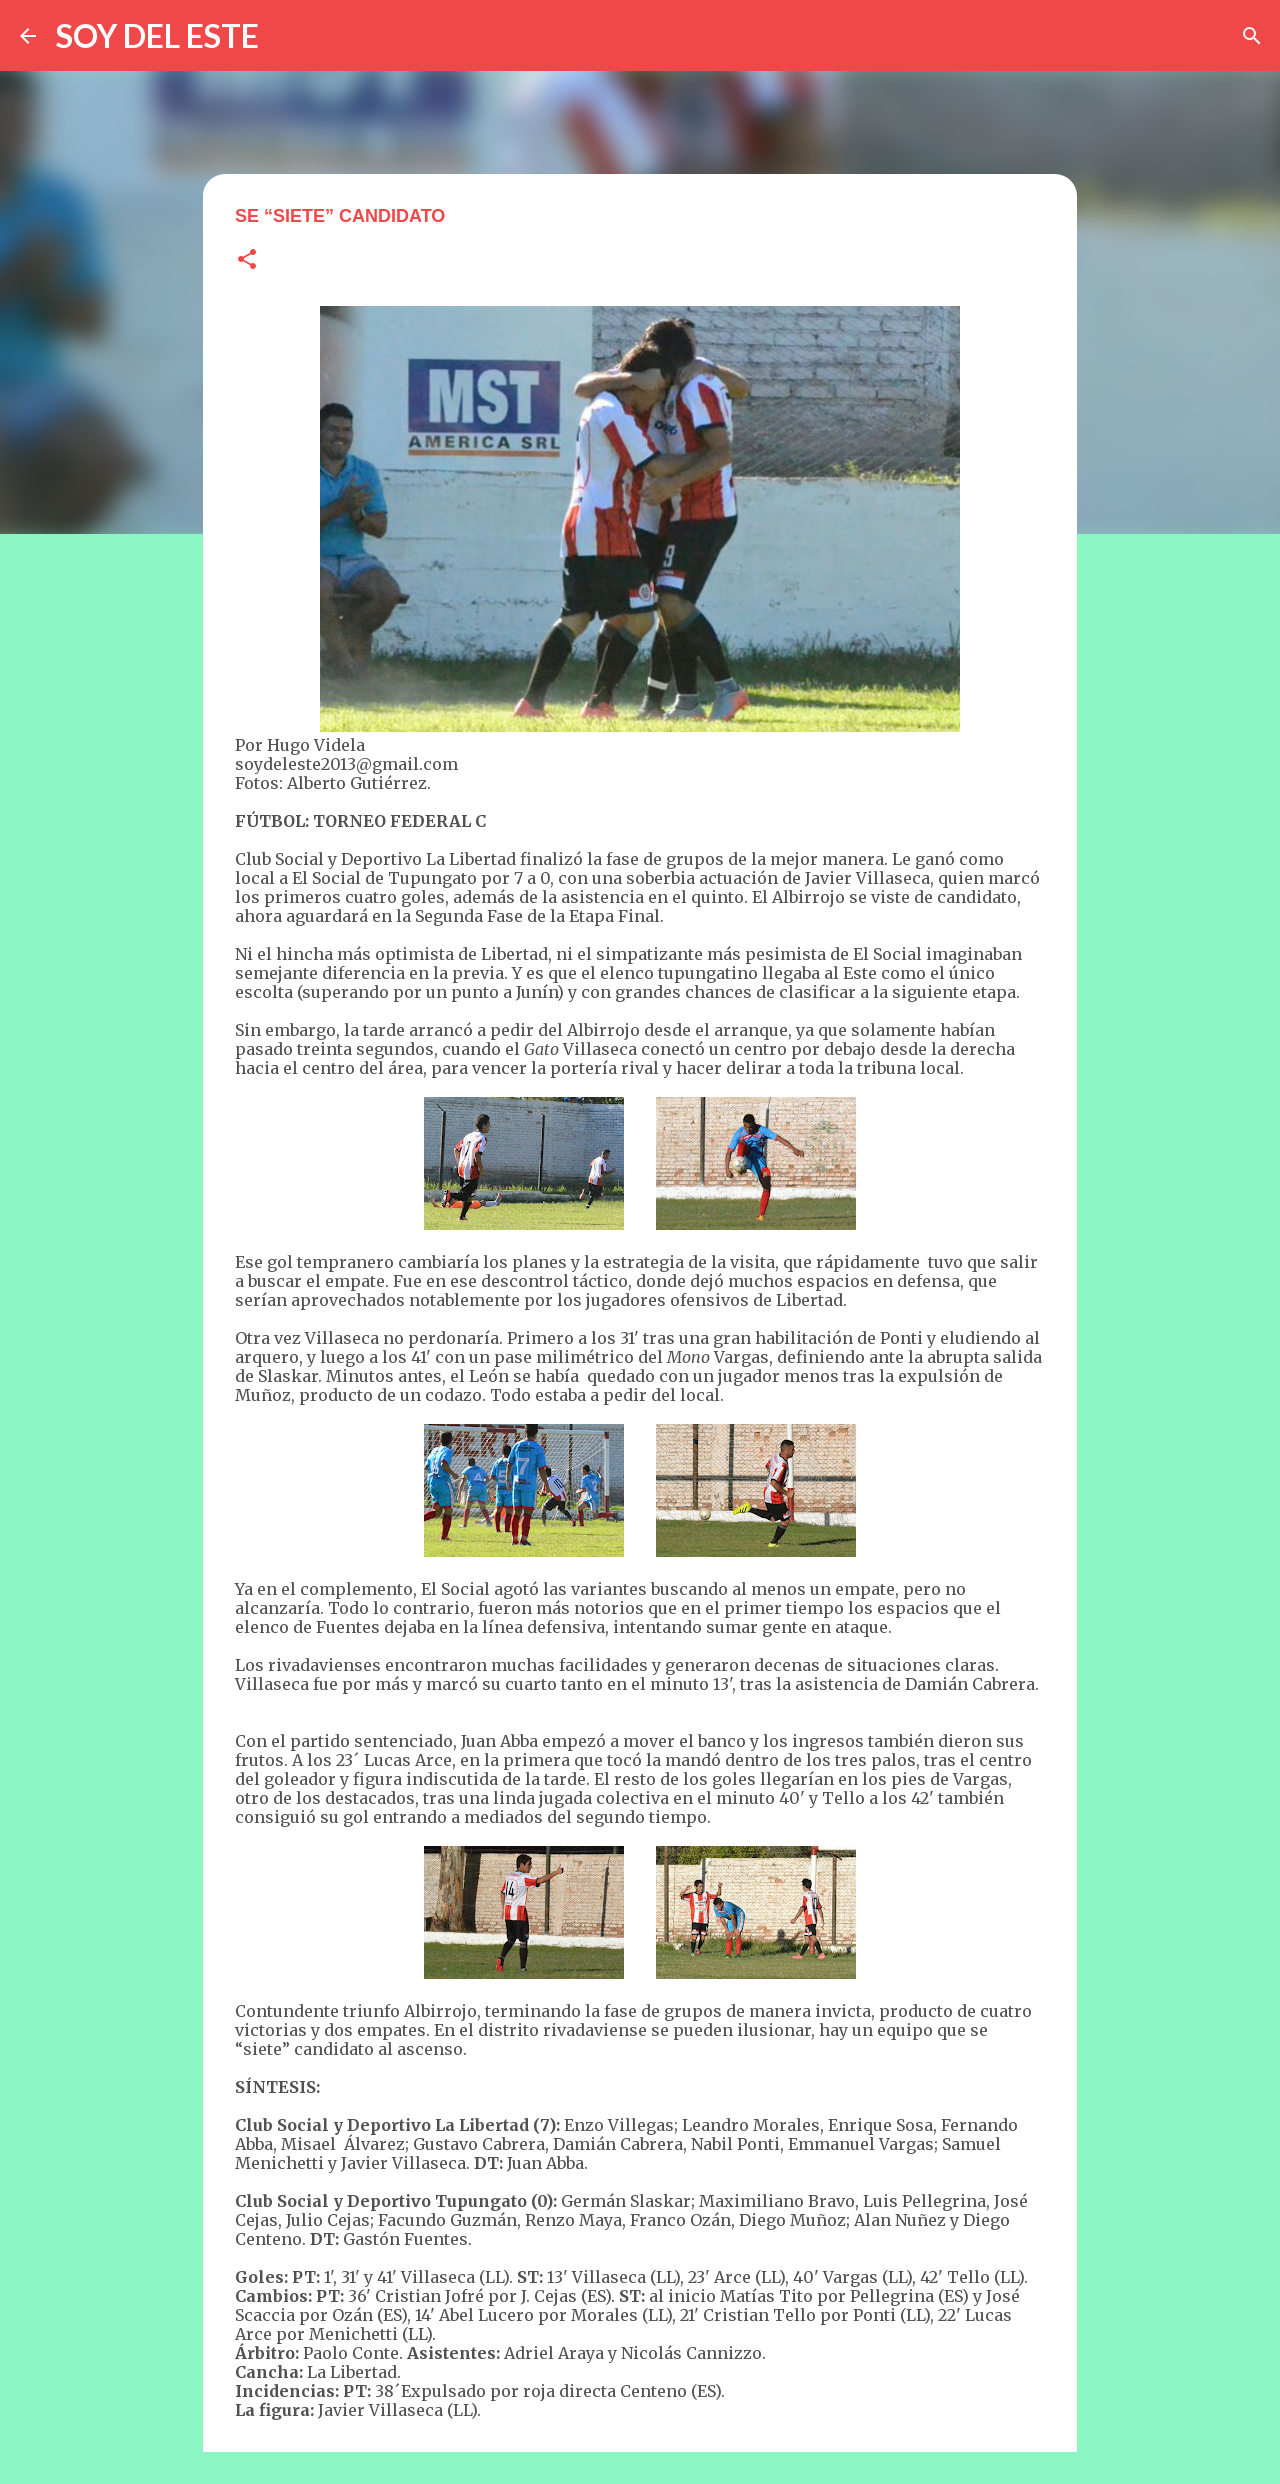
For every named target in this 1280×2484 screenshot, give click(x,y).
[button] (247, 260)
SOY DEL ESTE (157, 35)
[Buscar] (1252, 36)
